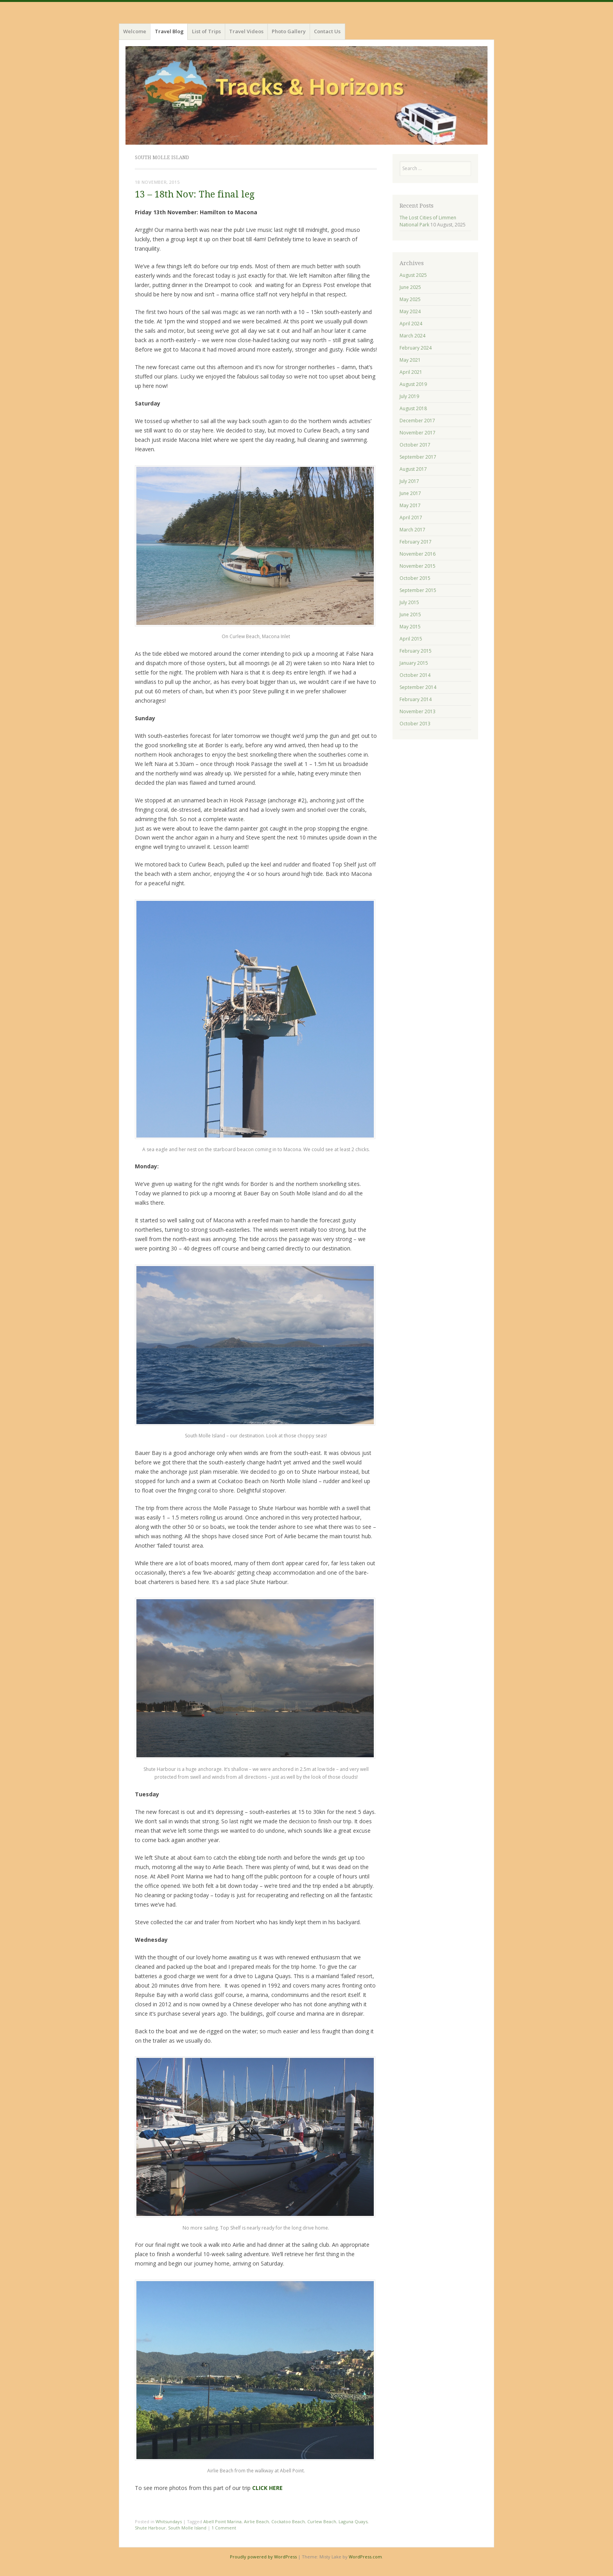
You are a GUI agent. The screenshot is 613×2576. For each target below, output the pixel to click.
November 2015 (418, 566)
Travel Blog (169, 31)
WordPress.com (365, 2557)
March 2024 (412, 335)
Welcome (134, 31)
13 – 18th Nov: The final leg (195, 194)
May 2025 (410, 299)
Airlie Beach (256, 2521)
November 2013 (418, 711)
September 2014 (418, 687)
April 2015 (411, 638)
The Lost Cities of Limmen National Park (428, 221)
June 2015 (410, 614)
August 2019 (413, 384)
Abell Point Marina (222, 2521)
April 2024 (411, 323)
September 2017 (418, 457)
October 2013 (415, 723)
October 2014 (415, 675)
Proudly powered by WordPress (263, 2557)
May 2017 (410, 505)
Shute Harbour (150, 2528)
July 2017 (409, 481)
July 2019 (409, 396)
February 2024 (416, 347)
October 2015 (415, 578)
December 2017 (417, 420)
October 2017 (415, 444)
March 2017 (412, 529)
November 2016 (418, 554)
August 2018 (413, 408)
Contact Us (327, 31)
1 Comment (224, 2528)
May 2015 (410, 626)
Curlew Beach (321, 2521)
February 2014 (416, 699)
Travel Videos (246, 31)
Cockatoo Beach (288, 2521)
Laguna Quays (353, 2521)
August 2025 (413, 275)
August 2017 (413, 469)
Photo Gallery (289, 31)
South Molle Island (187, 2528)
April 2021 (411, 372)
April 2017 (411, 517)
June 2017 (410, 493)
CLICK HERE (267, 2488)
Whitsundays (169, 2521)
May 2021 (410, 360)
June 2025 (410, 287)
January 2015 (414, 663)
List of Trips (206, 31)
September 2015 (418, 590)
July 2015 (409, 602)
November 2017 (418, 432)
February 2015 (416, 651)
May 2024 (410, 311)
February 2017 (416, 541)
